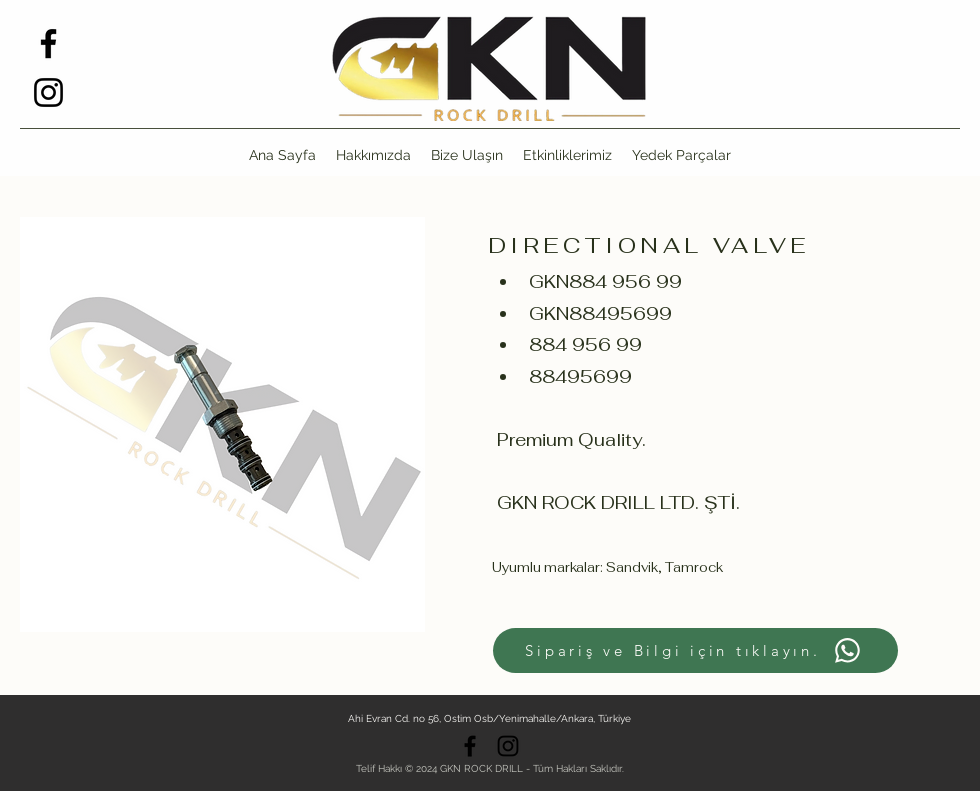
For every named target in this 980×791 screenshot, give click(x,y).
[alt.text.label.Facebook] (48, 43)
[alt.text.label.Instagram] (48, 92)
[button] (681, 155)
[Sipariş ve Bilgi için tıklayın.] (695, 650)
